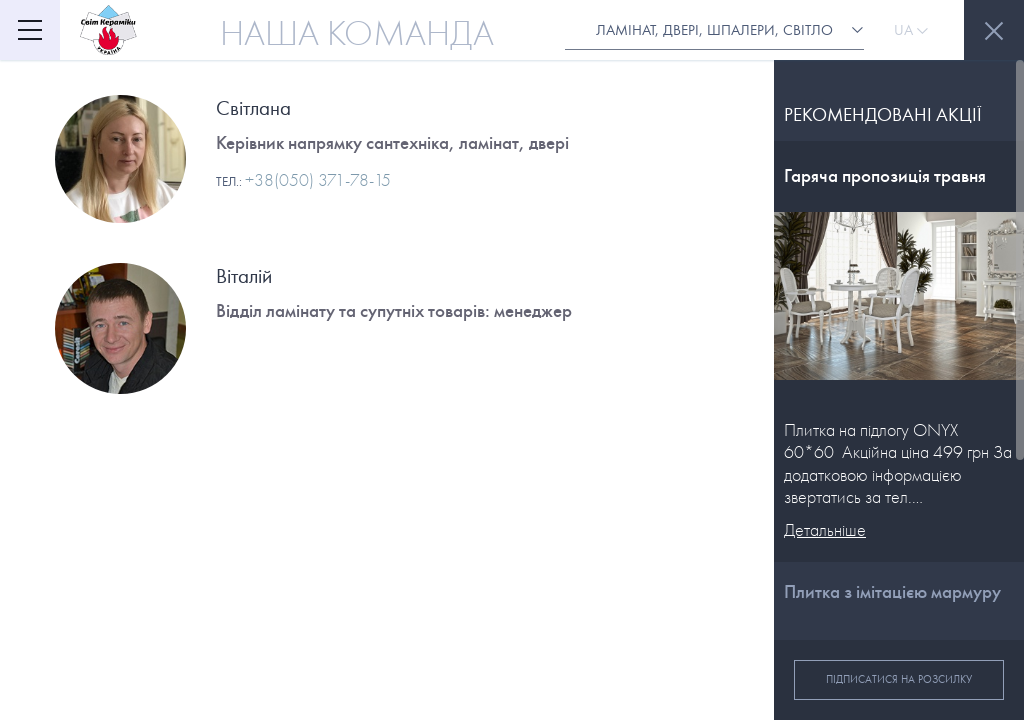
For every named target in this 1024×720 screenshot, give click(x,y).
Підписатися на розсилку (899, 679)
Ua (911, 30)
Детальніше (825, 530)
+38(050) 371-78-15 (318, 180)
